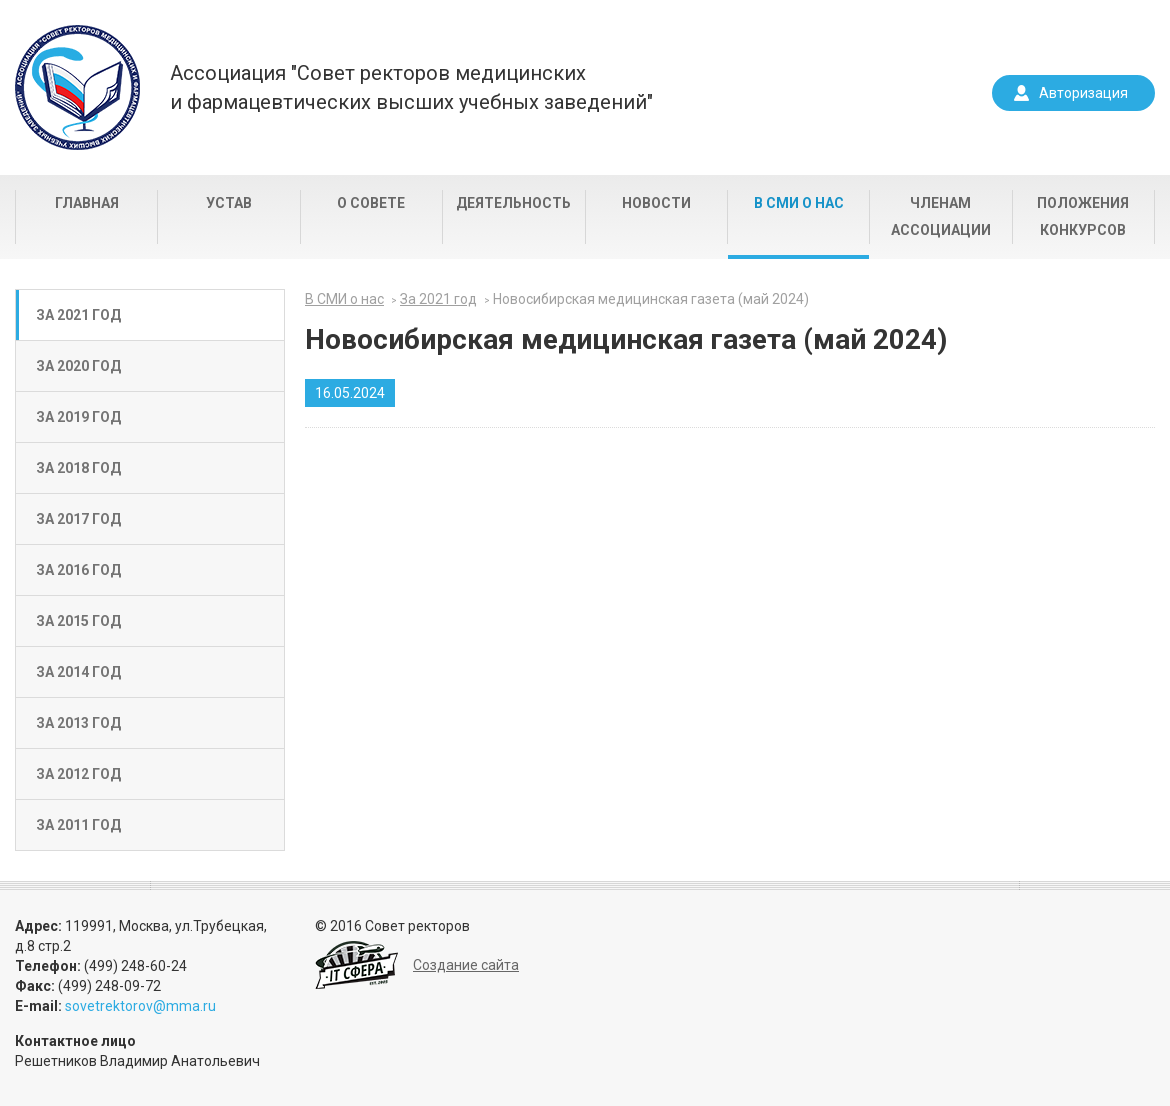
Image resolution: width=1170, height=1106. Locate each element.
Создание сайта (466, 965)
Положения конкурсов (1083, 216)
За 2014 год (78, 672)
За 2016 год (78, 570)
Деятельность (513, 203)
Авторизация (1083, 93)
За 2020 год (78, 366)
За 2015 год (78, 621)
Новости (656, 203)
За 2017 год (78, 519)
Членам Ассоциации (941, 216)
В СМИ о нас (799, 203)
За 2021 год (78, 315)
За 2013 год (78, 723)
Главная (87, 203)
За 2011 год (78, 825)
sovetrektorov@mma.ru (140, 1006)
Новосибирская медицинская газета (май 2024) (651, 299)
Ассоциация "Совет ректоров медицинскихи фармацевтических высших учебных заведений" (411, 87)
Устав (229, 203)
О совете (371, 203)
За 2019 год (78, 417)
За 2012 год (78, 774)
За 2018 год (78, 468)
